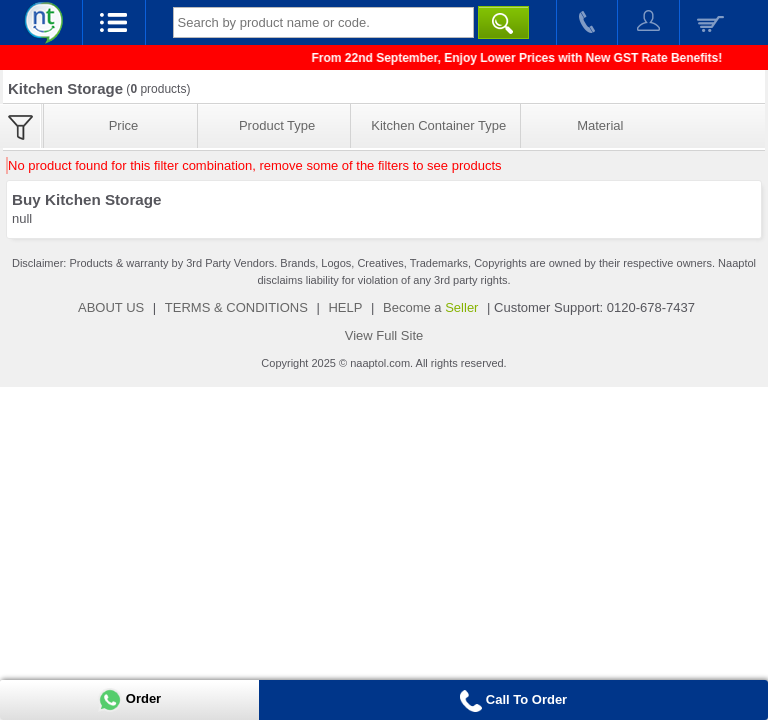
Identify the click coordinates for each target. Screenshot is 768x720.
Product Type (277, 125)
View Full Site (384, 335)
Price (124, 125)
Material (600, 125)
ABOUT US (111, 307)
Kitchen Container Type (438, 125)
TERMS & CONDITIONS (236, 307)
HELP (345, 307)
